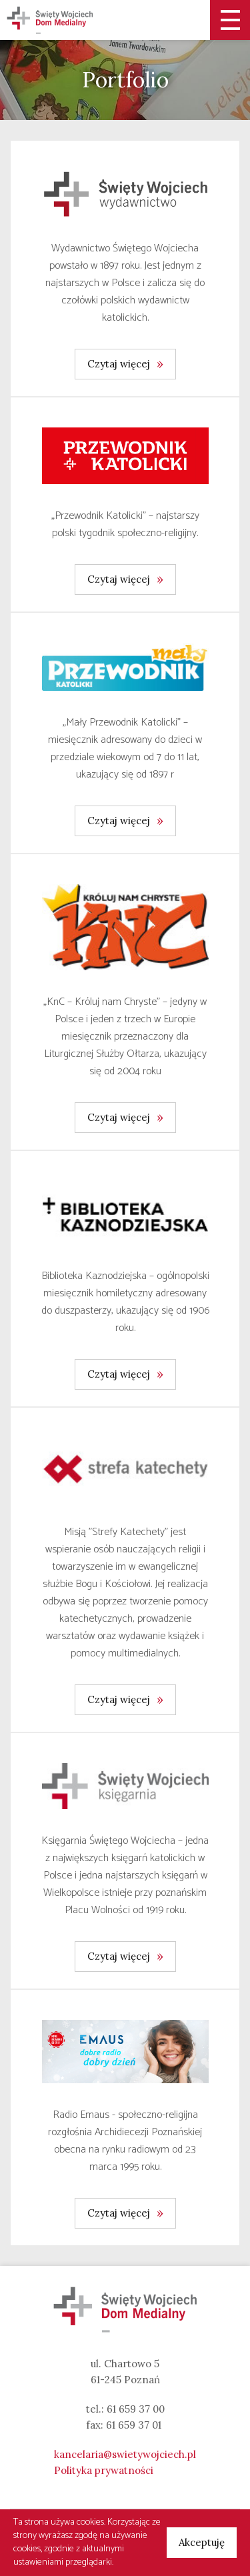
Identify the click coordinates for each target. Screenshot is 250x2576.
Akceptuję (202, 2542)
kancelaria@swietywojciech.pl (125, 2454)
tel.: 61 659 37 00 (125, 2409)
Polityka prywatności (103, 2470)
